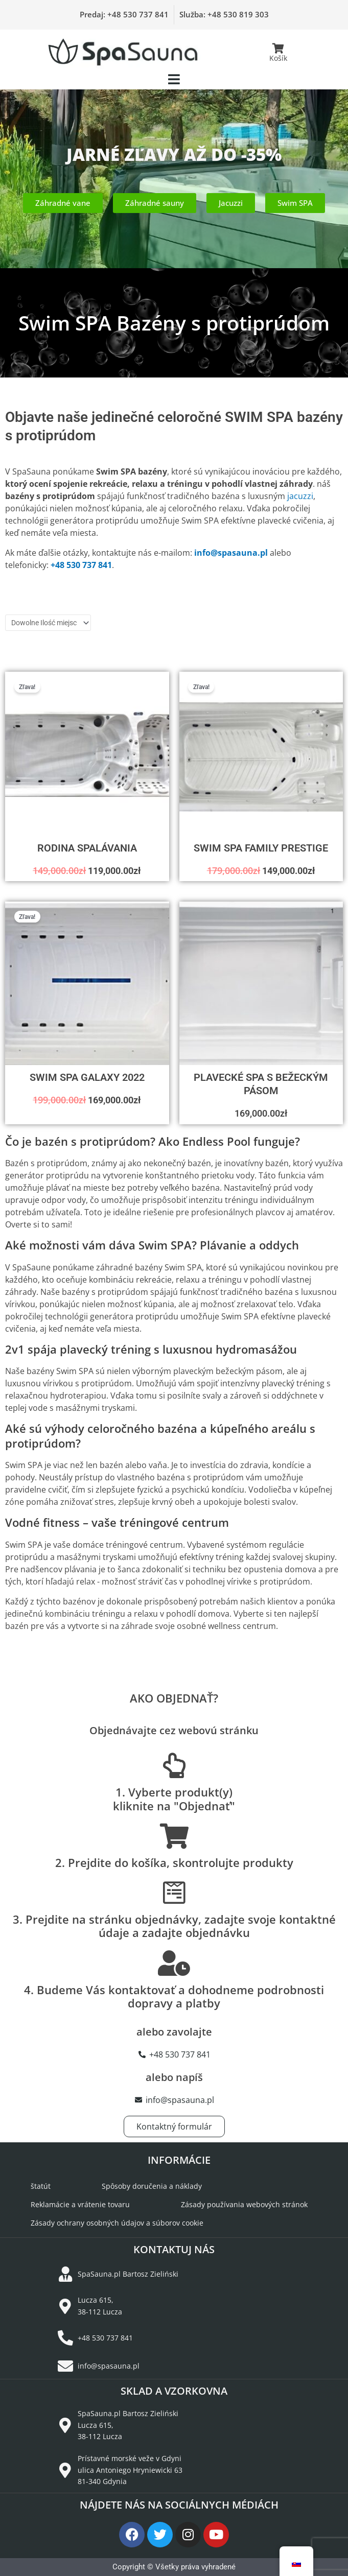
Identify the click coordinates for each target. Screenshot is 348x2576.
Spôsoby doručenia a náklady (152, 2186)
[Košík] (278, 48)
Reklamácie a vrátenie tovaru (80, 2204)
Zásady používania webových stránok (244, 2204)
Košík (278, 58)
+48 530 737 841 (81, 565)
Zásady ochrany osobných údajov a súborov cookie (117, 2223)
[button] (174, 79)
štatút (41, 2186)
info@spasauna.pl (231, 552)
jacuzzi (300, 496)
